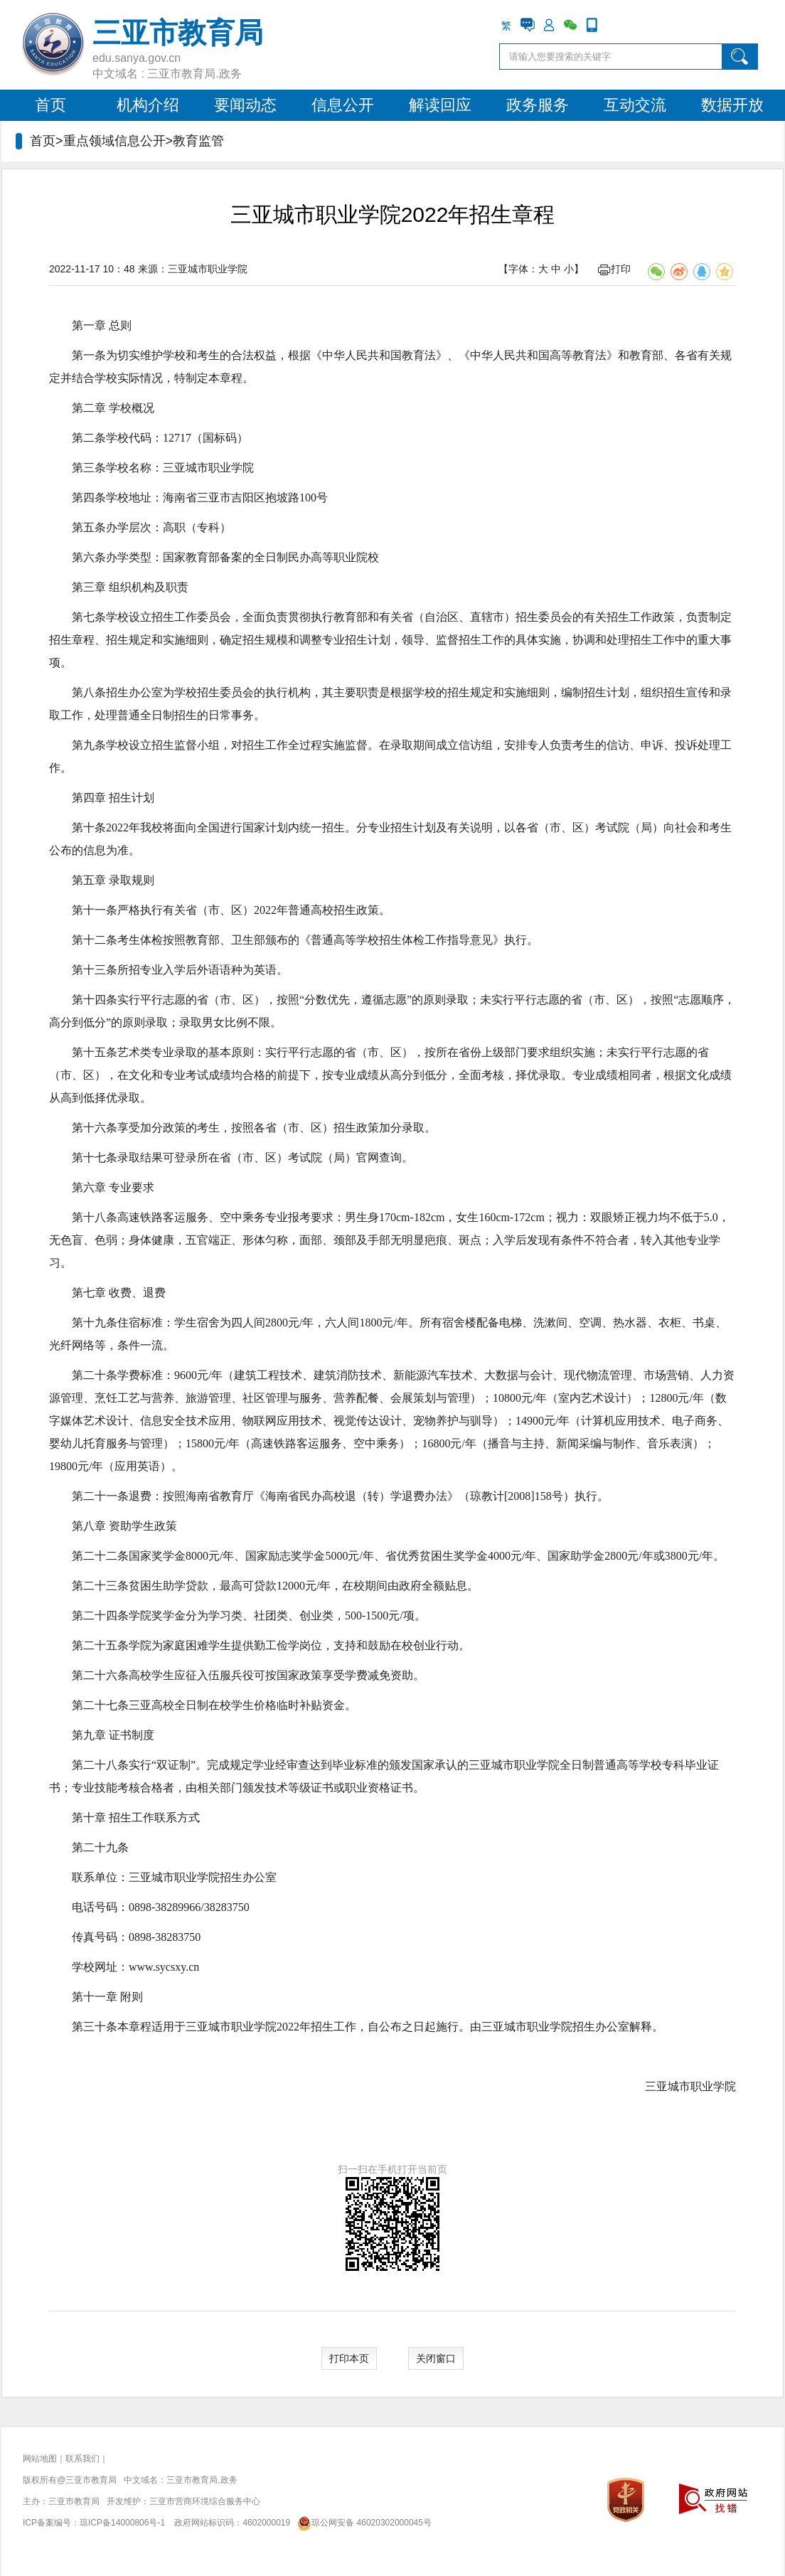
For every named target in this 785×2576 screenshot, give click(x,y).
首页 (50, 105)
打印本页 (349, 2358)
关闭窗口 (436, 2358)
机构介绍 (148, 105)
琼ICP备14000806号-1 (122, 2523)
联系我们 (82, 2459)
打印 (614, 269)
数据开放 (732, 105)
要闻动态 (245, 105)
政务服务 (537, 105)
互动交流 (635, 105)
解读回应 (440, 105)
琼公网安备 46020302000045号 (362, 2523)
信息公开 (342, 105)
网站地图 (40, 2459)
